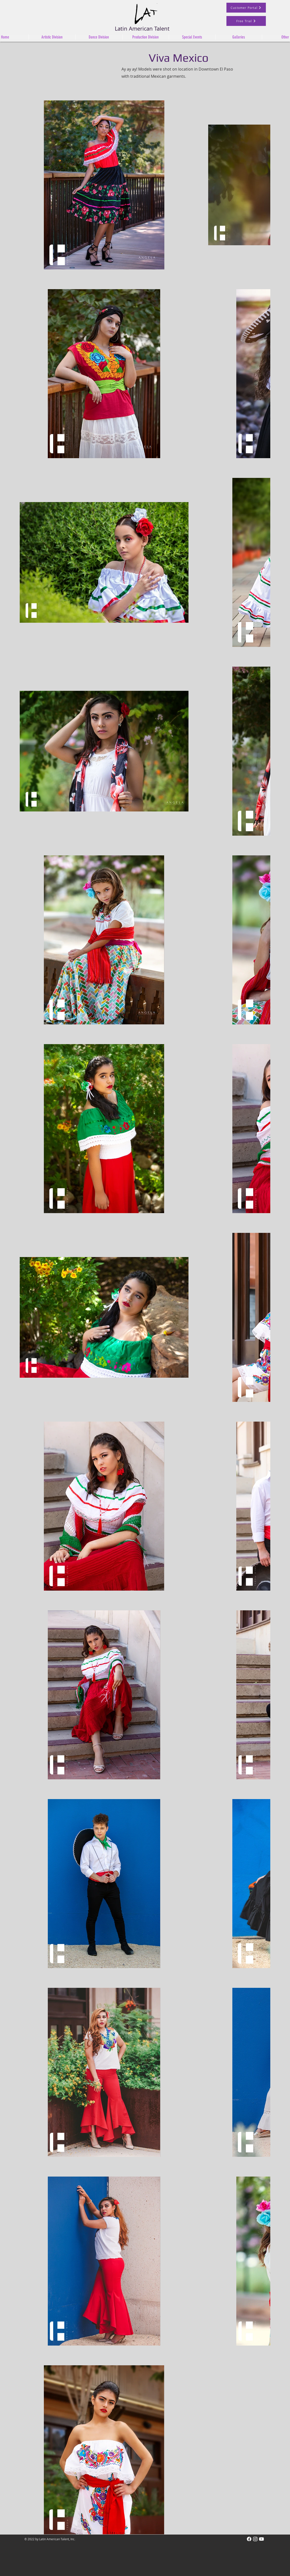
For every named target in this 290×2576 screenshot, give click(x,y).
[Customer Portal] (246, 8)
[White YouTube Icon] (261, 2539)
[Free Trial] (246, 21)
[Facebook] (249, 2539)
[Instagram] (255, 2539)
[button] (98, 37)
